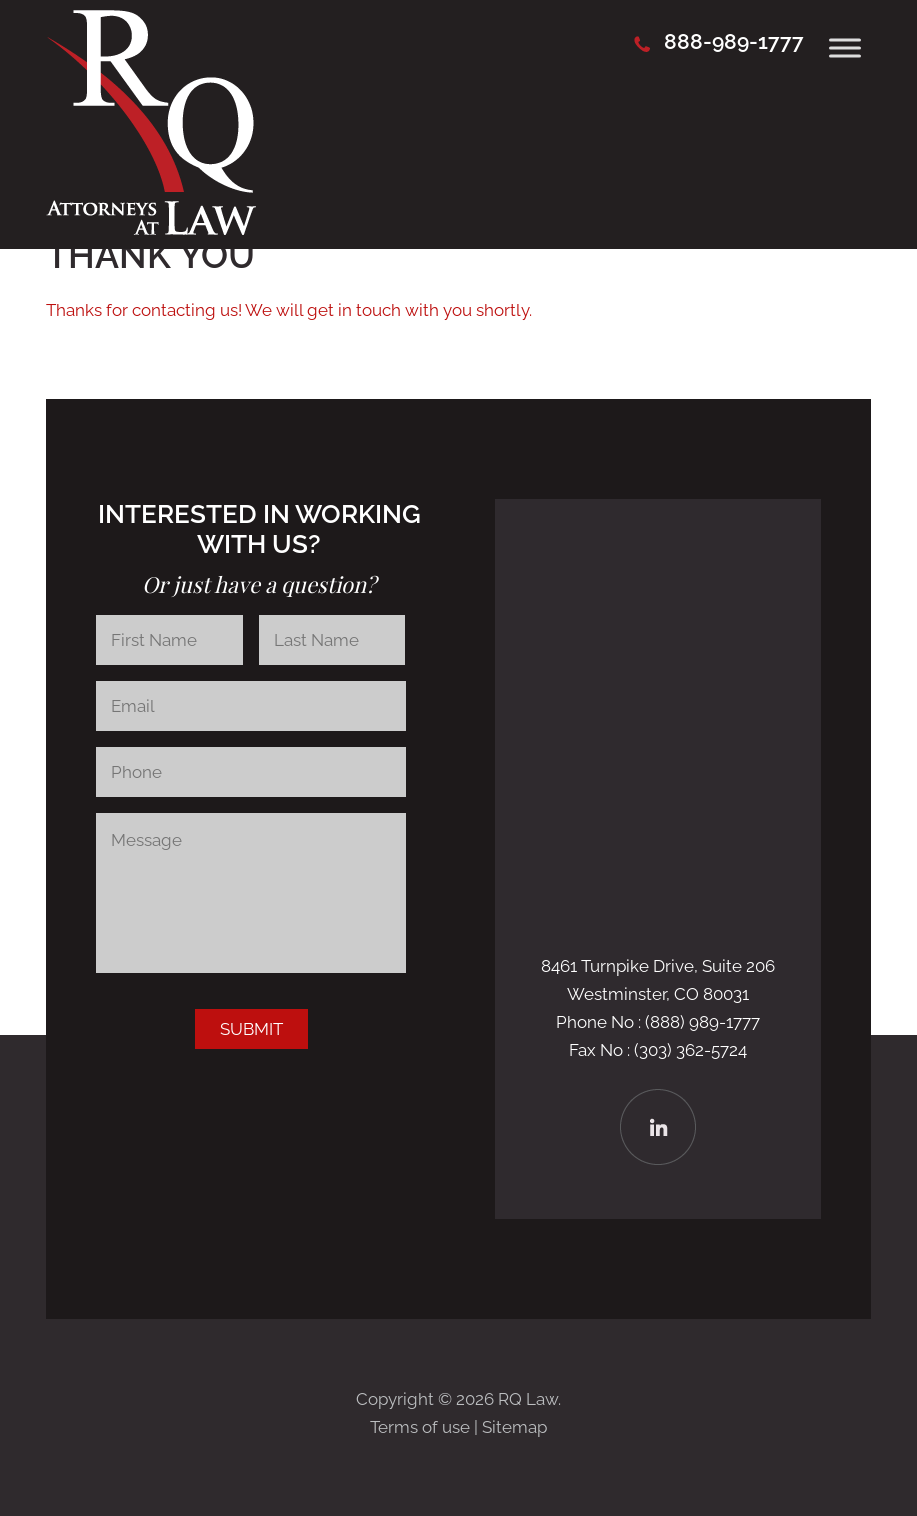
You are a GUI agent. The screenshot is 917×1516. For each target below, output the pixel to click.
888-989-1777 (734, 41)
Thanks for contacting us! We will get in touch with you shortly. (289, 310)
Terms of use (420, 1427)
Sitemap (514, 1427)
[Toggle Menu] (845, 47)
